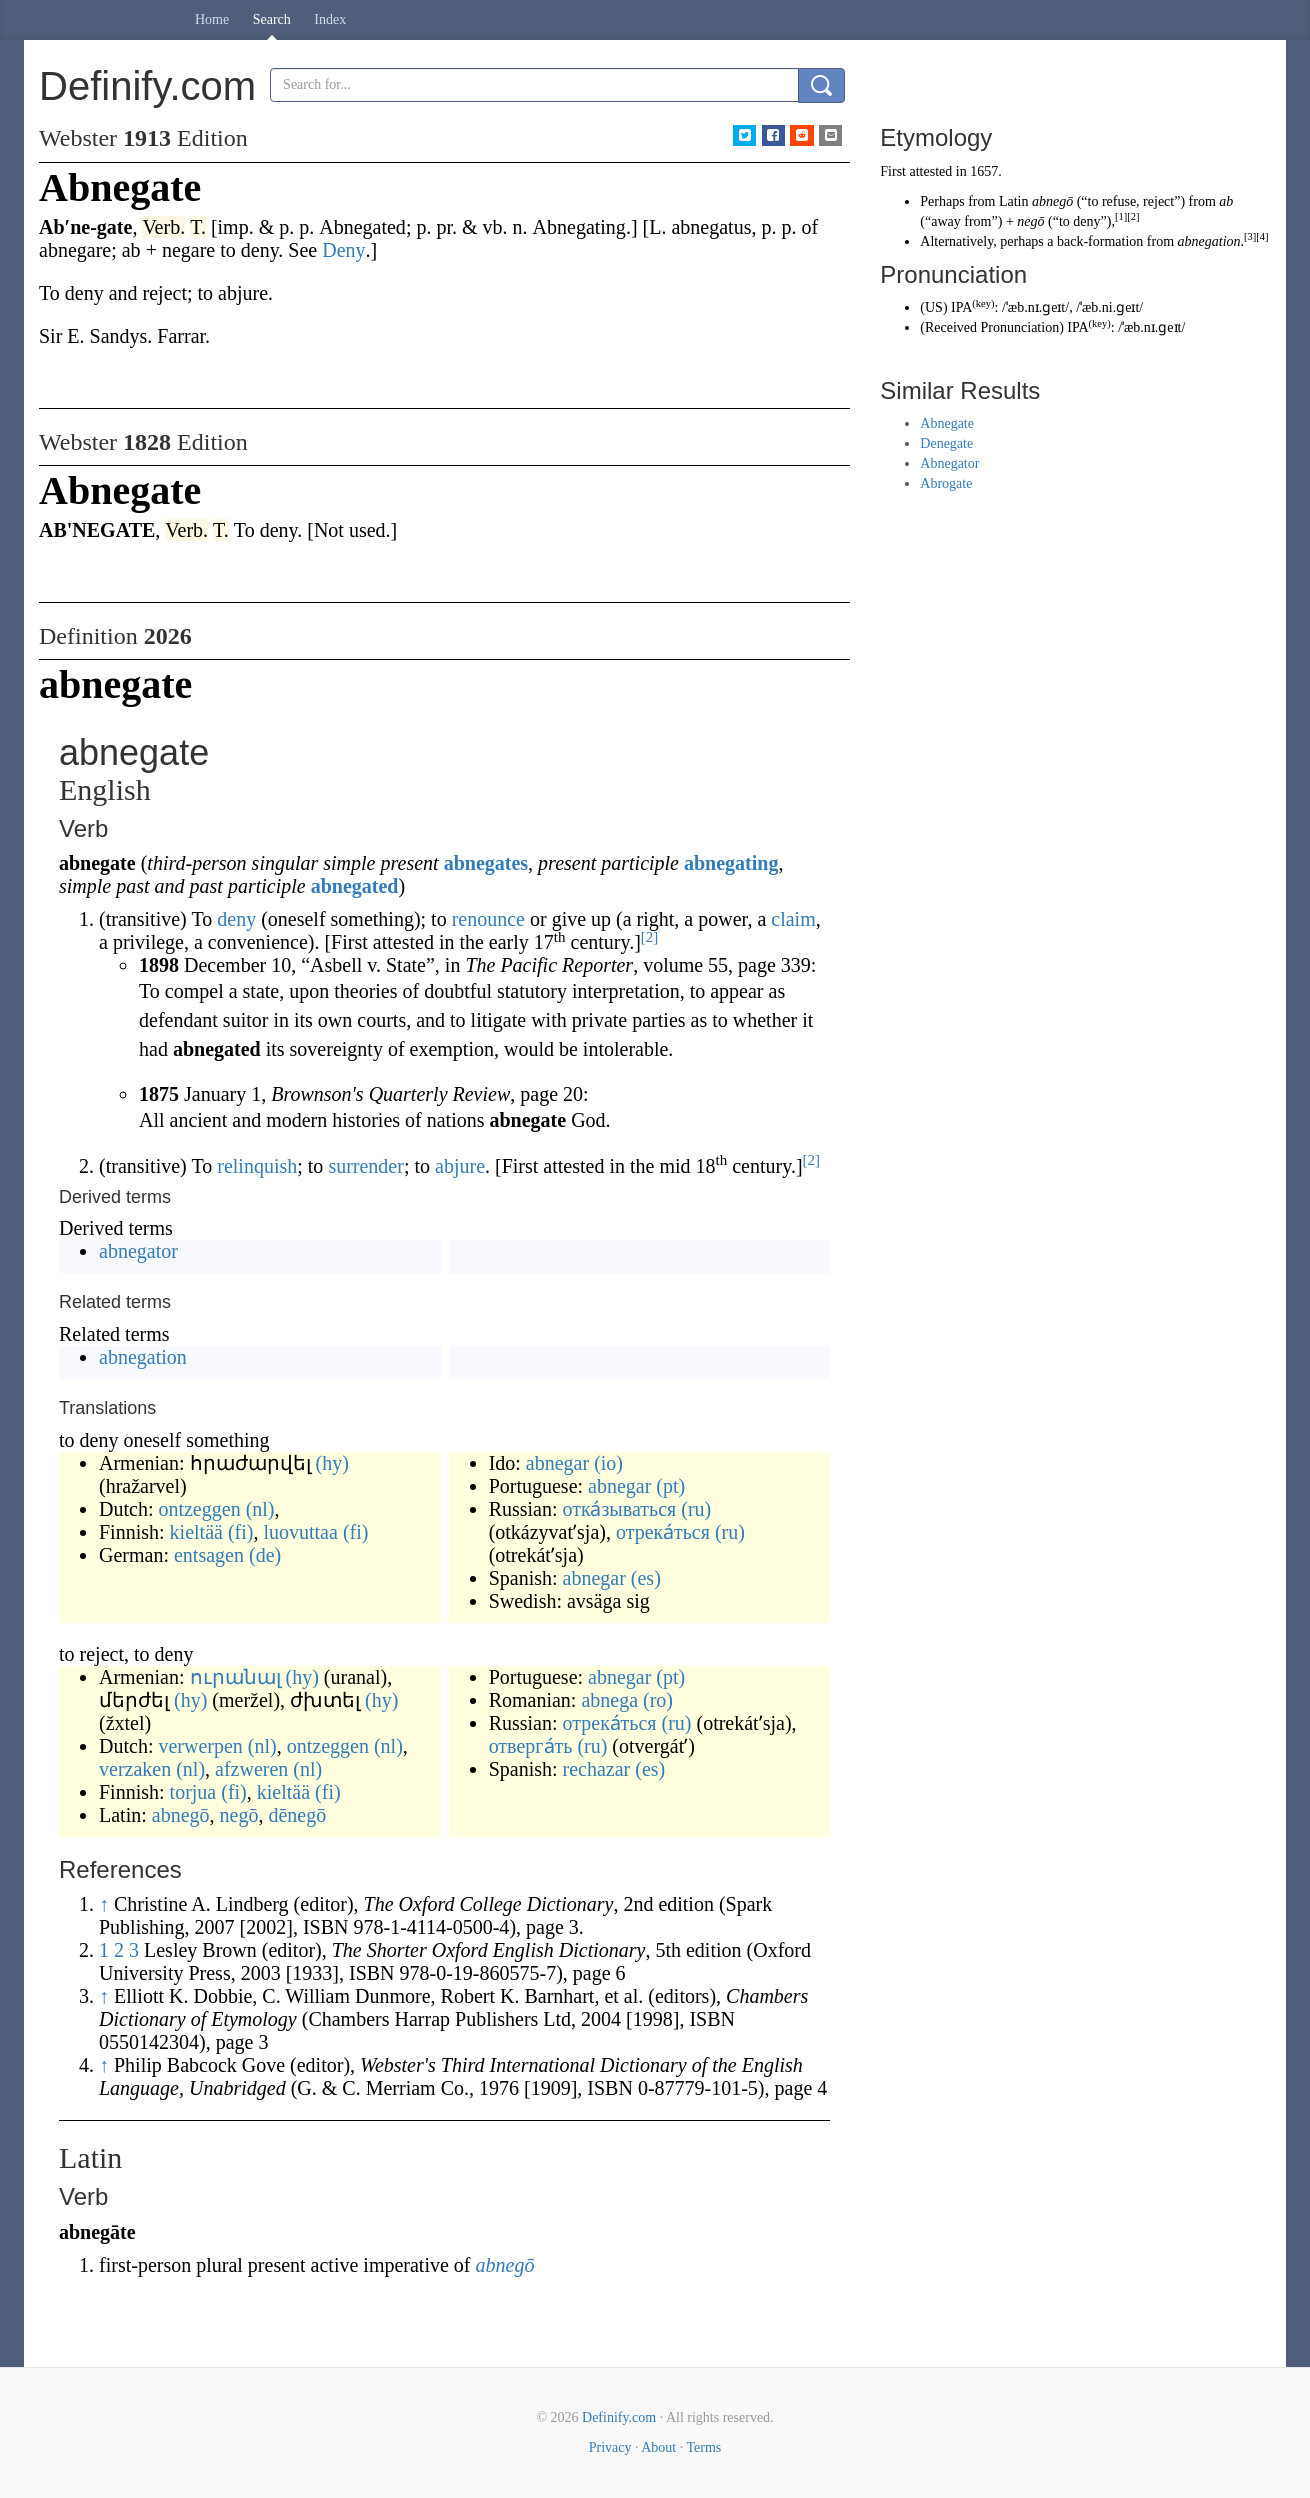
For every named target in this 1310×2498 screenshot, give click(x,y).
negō (239, 1815)
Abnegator (949, 463)
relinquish (257, 1166)
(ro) (658, 1700)
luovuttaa (300, 1532)
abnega (609, 1700)
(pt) (670, 1486)
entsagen (209, 1555)
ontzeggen (199, 1509)
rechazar (597, 1769)
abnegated (355, 886)
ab (1226, 201)
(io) (608, 1463)
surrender (366, 1166)
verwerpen (200, 1746)
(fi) (241, 1532)
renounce (488, 919)
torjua (193, 1792)
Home (212, 19)
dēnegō (297, 1815)
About (658, 2447)
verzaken (135, 1769)
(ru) (696, 1509)
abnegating (731, 863)
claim (793, 919)
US (934, 307)
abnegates (486, 863)
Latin (1014, 201)
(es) (646, 1578)
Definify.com (619, 2417)
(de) (265, 1555)
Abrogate (946, 483)
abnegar (557, 1463)
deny (236, 919)
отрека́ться (663, 1532)
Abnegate (947, 423)
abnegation (143, 1357)
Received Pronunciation (992, 327)
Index (330, 19)
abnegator (138, 1251)
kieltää (196, 1532)
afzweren (251, 1769)
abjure (460, 1166)
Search (272, 19)
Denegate (946, 443)
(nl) (260, 1509)
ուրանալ (235, 1677)
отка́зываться (620, 1509)
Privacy (610, 2447)
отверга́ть (531, 1746)
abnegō (181, 1815)
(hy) (332, 1463)
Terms (703, 2447)
